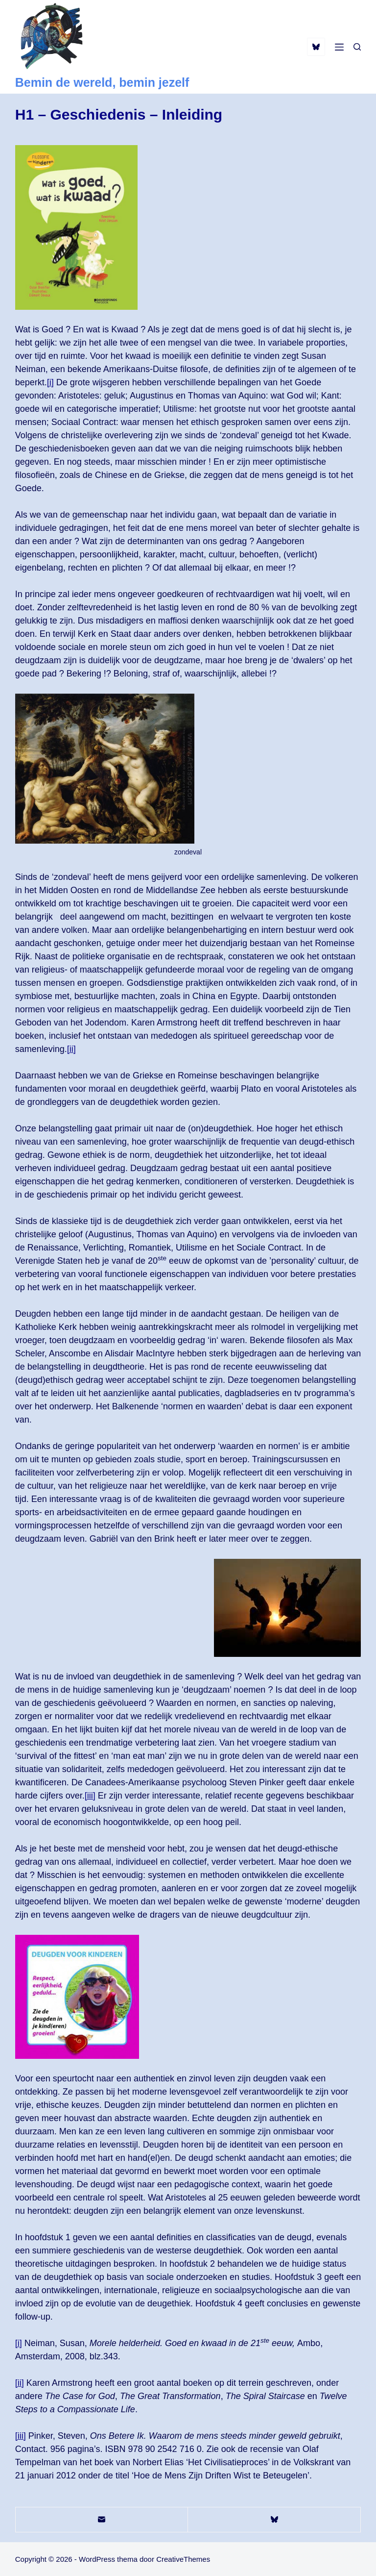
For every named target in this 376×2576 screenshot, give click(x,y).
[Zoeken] (357, 46)
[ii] (71, 1049)
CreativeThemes (183, 2559)
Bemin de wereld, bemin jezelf (102, 82)
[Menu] (339, 47)
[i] (50, 382)
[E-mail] (102, 2519)
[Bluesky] (316, 47)
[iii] (90, 1796)
